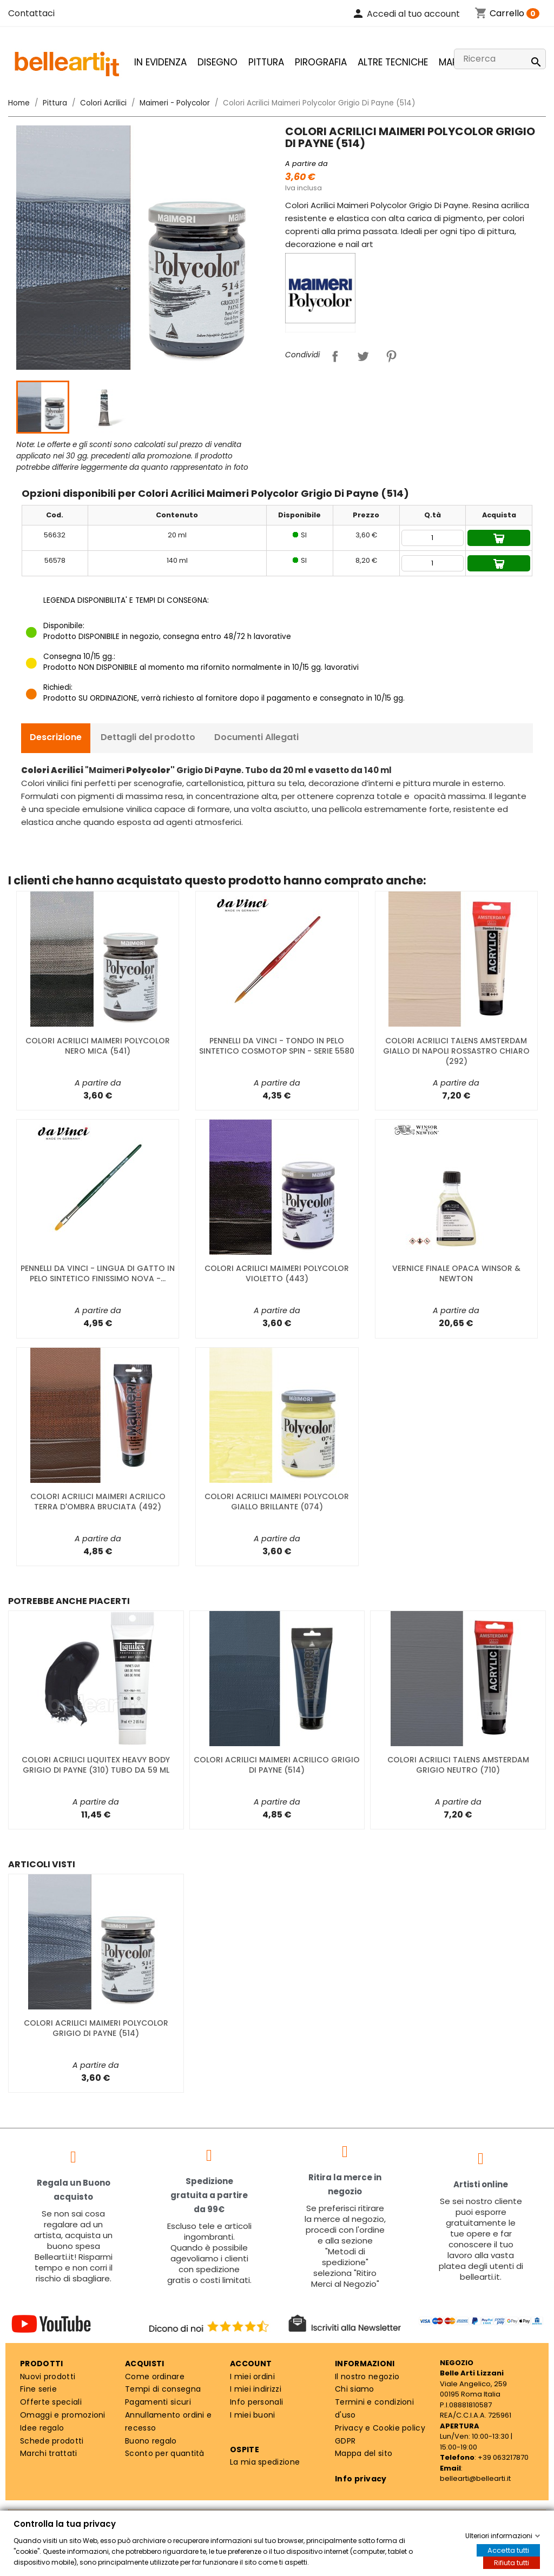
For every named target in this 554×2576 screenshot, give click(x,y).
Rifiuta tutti (511, 2563)
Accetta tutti (508, 2550)
